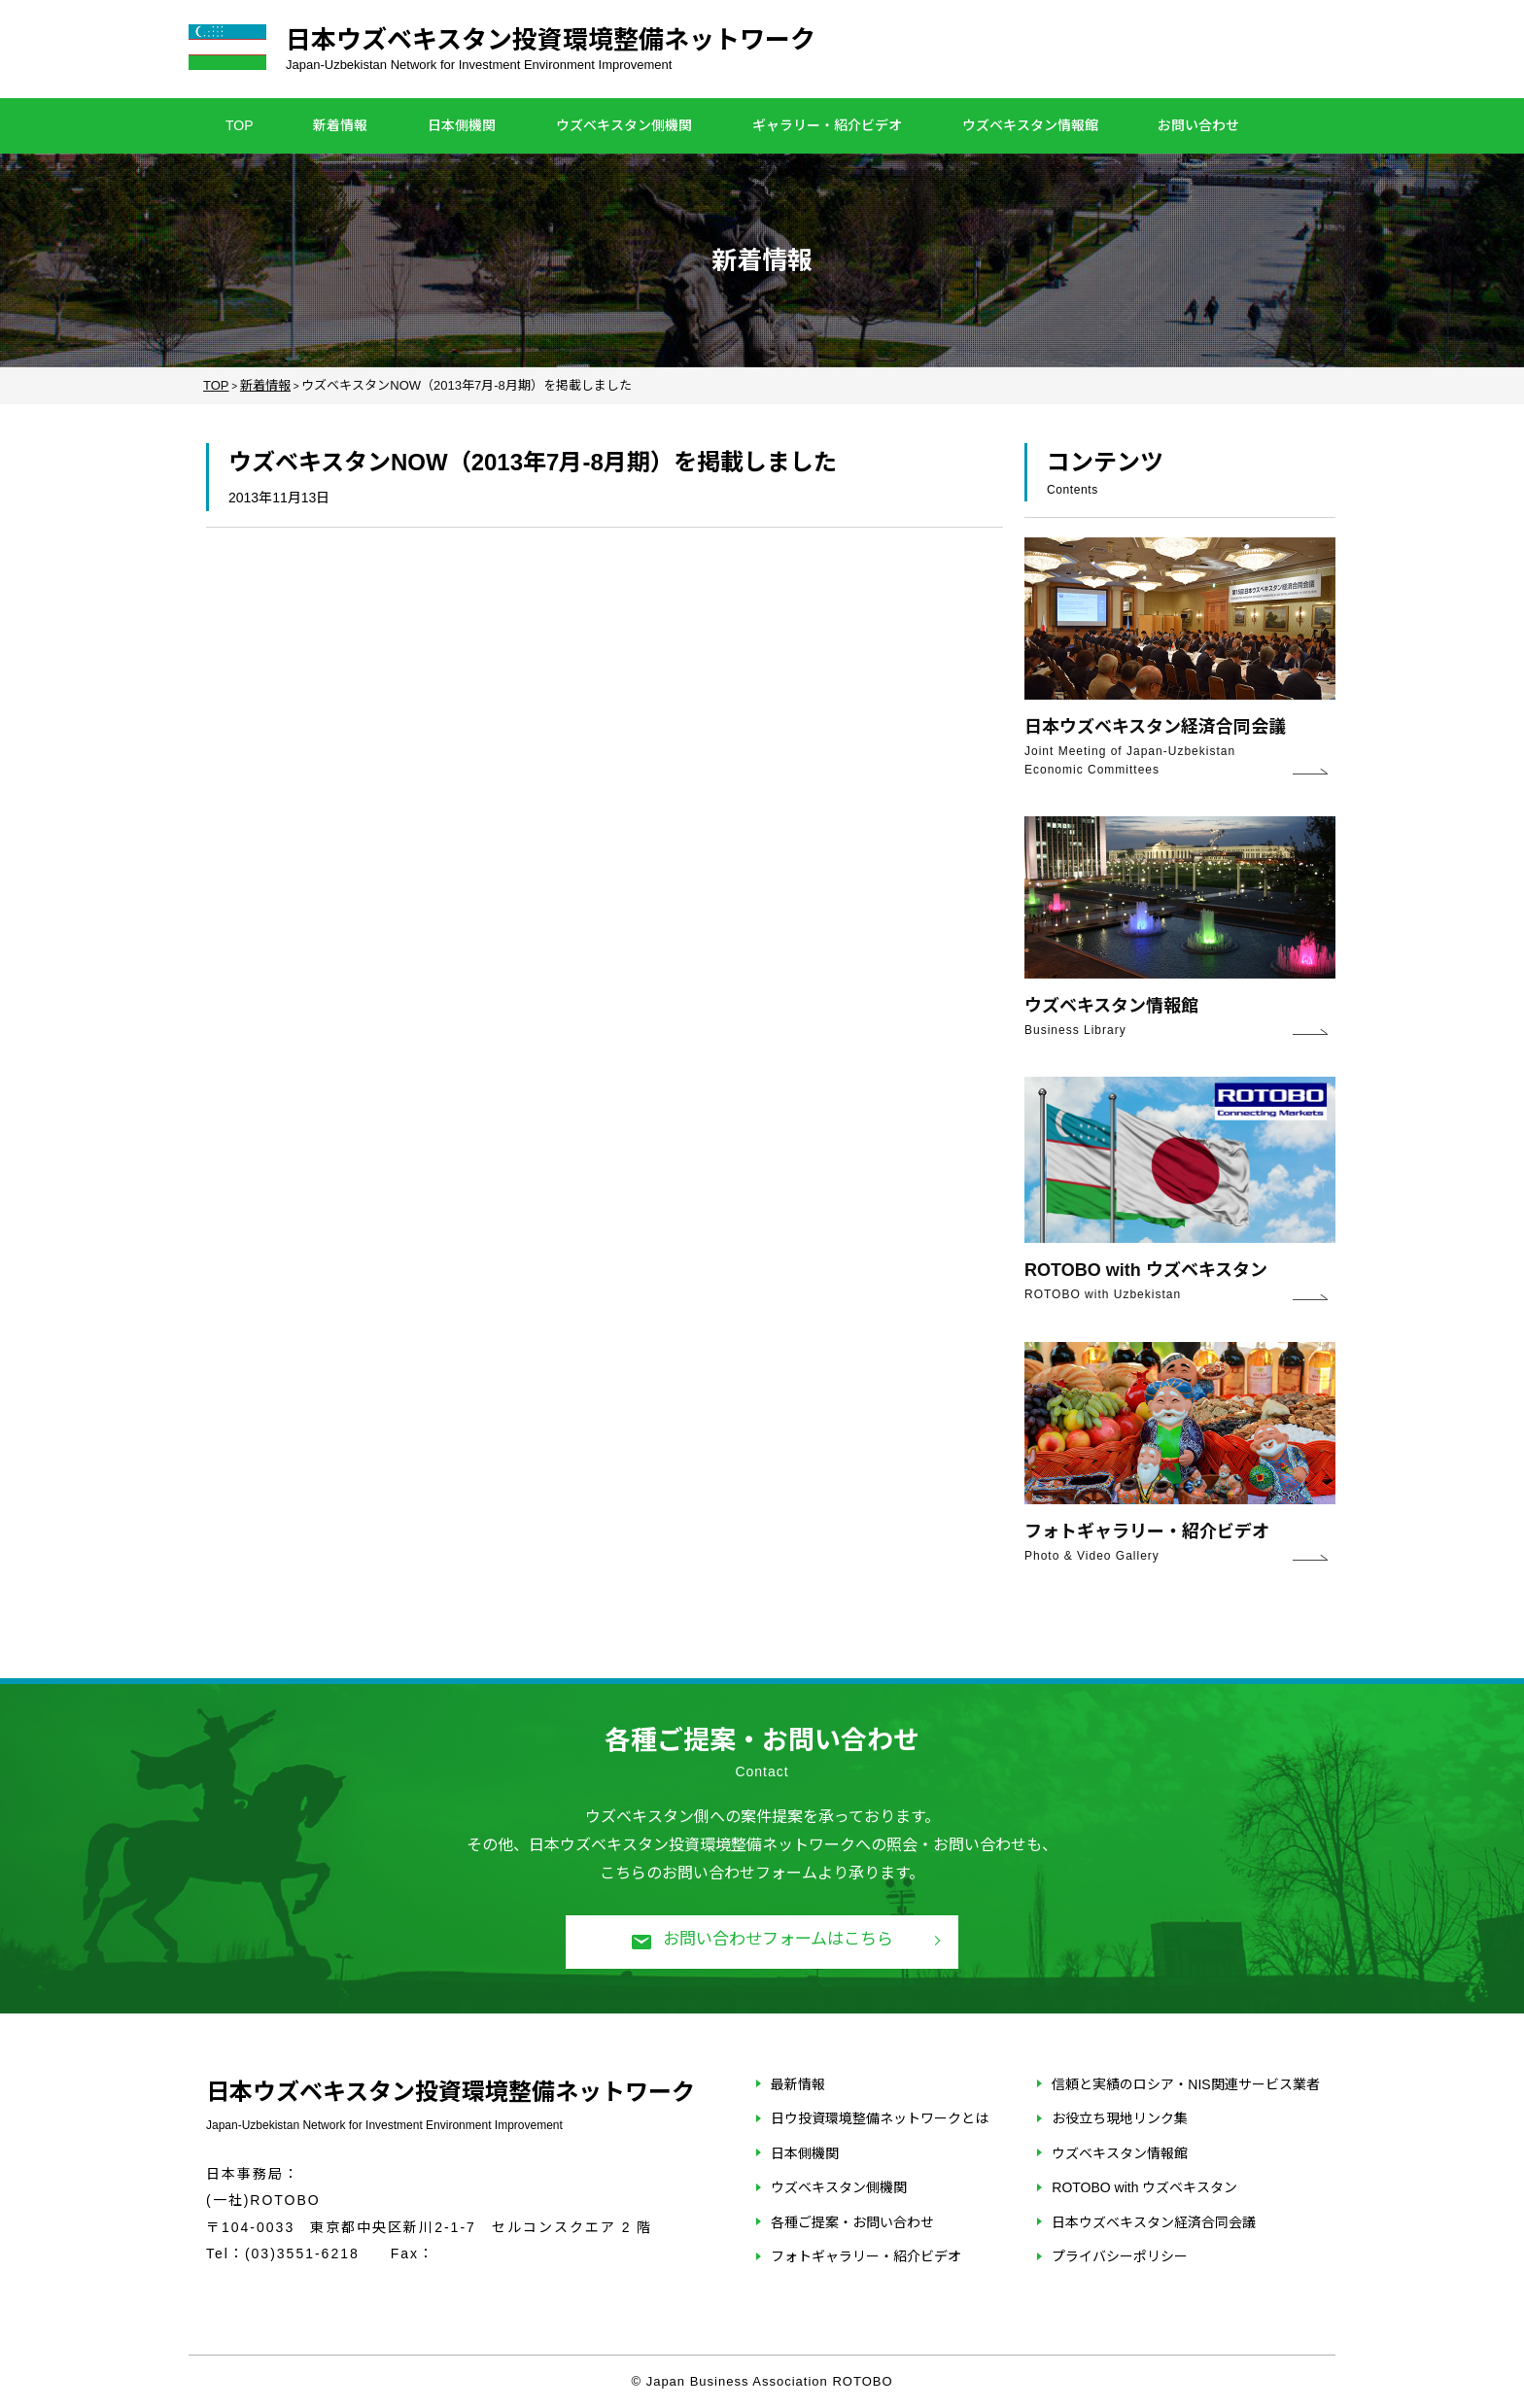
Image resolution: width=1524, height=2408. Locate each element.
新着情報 (340, 125)
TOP (239, 125)
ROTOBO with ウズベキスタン (1144, 2187)
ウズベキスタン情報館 (1030, 125)
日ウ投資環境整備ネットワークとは (879, 2118)
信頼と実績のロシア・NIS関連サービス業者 (1185, 2084)
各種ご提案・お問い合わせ (852, 2222)
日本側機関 (462, 125)
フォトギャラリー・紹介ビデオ (866, 2256)
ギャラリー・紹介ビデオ (827, 125)
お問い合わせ (1198, 125)
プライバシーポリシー (1120, 2256)
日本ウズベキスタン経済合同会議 (1154, 2222)
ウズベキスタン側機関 (624, 125)
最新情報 (798, 2084)
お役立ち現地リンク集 (1120, 2118)
